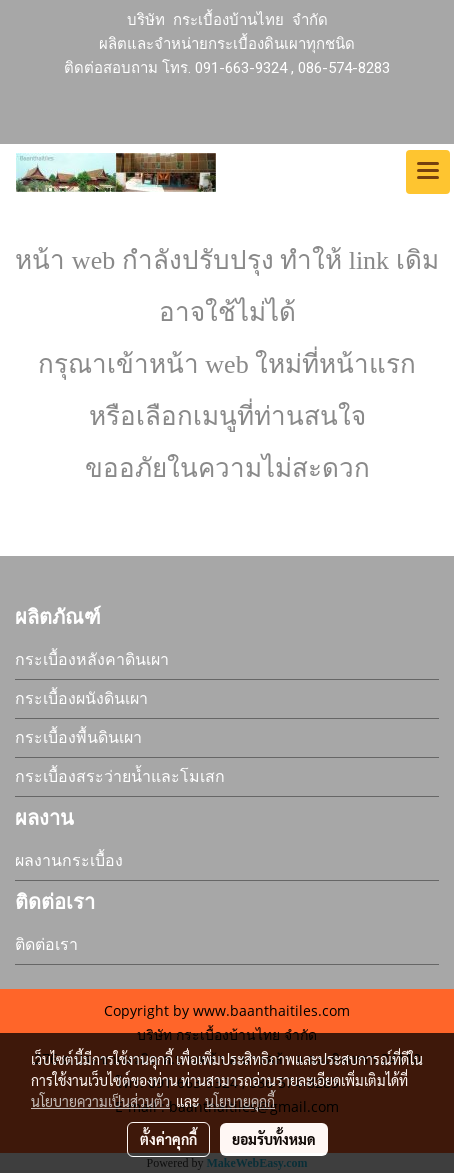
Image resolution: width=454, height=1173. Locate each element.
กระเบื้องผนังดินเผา (81, 698)
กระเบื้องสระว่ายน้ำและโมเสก (120, 776)
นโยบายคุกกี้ (240, 1101)
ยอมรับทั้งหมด (274, 1139)
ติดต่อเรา (46, 944)
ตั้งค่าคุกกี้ (168, 1139)
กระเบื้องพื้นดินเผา (78, 737)
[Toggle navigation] (428, 172)
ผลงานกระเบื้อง (69, 860)
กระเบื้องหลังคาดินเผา (92, 659)
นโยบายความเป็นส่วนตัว (100, 1101)
